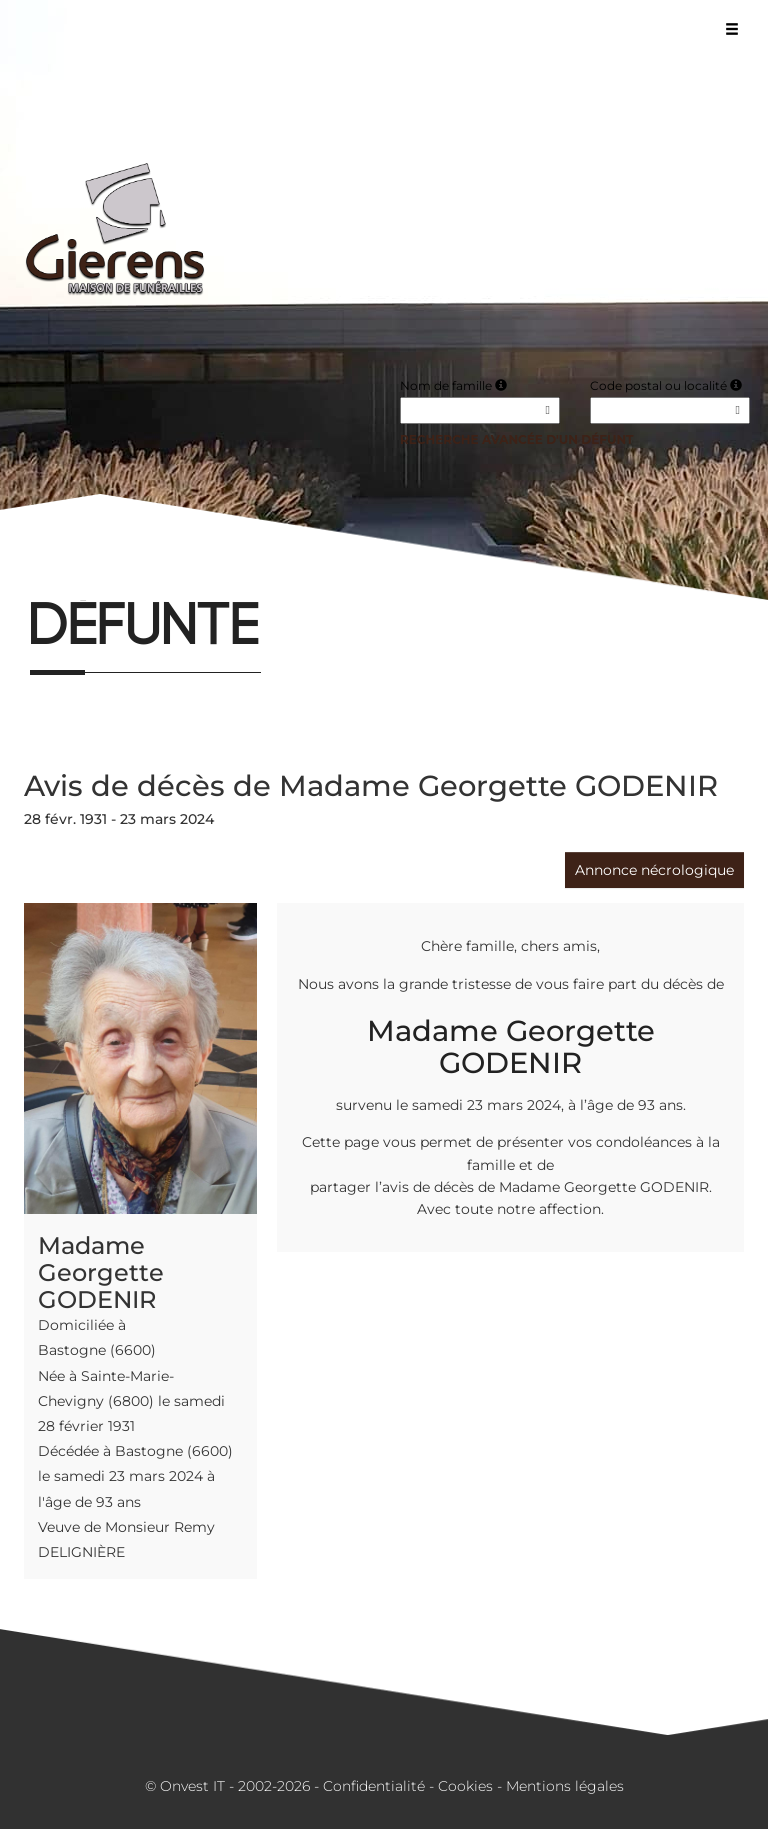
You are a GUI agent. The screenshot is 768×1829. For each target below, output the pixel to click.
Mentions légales (565, 1786)
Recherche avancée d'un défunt (517, 439)
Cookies (465, 1786)
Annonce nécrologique (654, 870)
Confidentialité (374, 1786)
